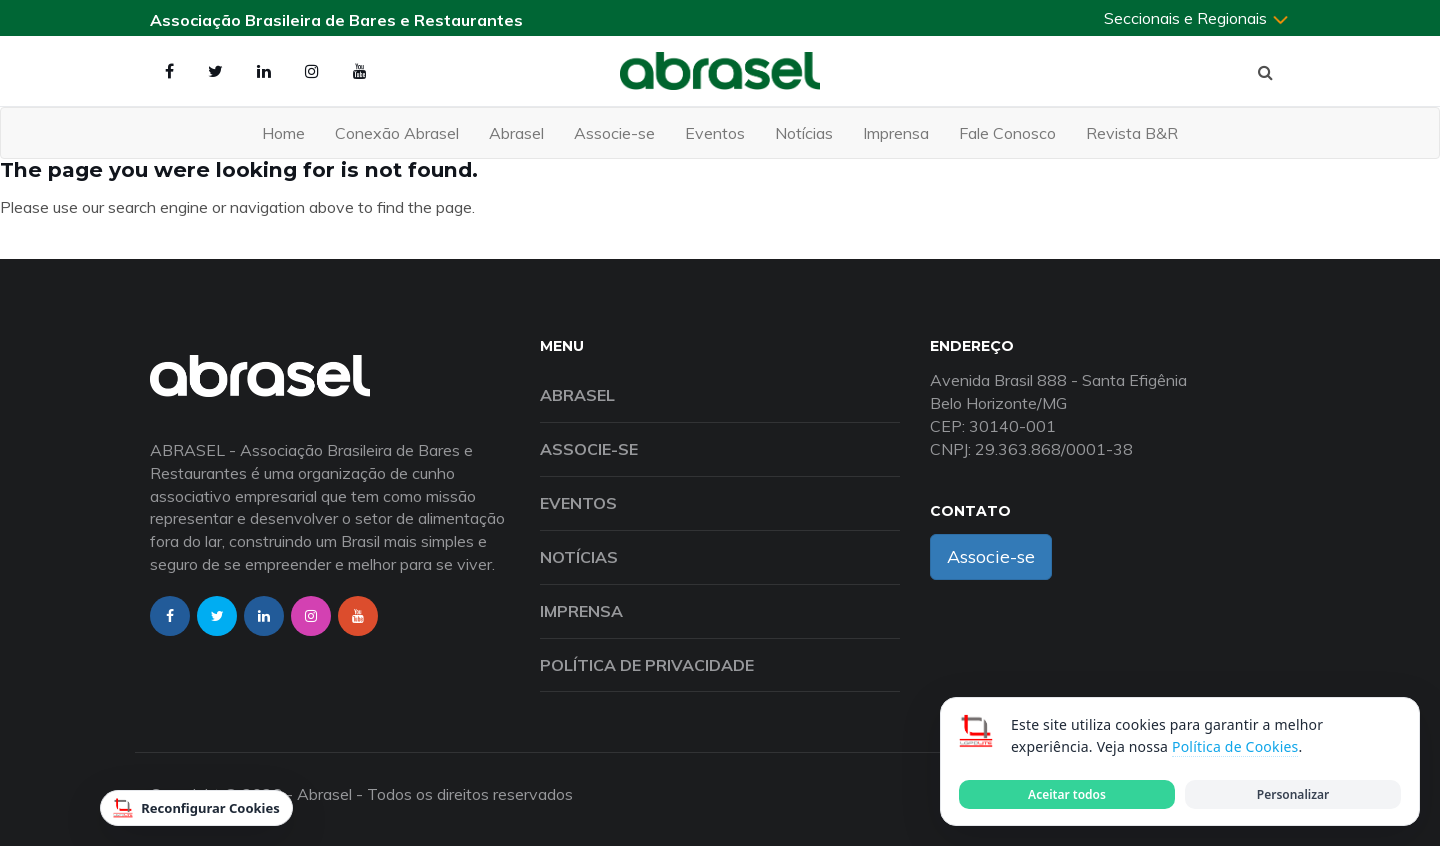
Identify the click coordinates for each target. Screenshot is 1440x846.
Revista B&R (1132, 133)
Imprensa (896, 133)
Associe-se (614, 133)
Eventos (715, 133)
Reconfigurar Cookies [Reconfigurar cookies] (196, 808)
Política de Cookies (1235, 746)
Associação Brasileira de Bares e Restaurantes (336, 20)
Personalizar (1293, 794)
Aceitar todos (1067, 794)
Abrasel (516, 133)
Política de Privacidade (647, 665)
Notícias (804, 133)
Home (283, 133)
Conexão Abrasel (397, 133)
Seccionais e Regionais (1197, 18)
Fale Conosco (1007, 133)
